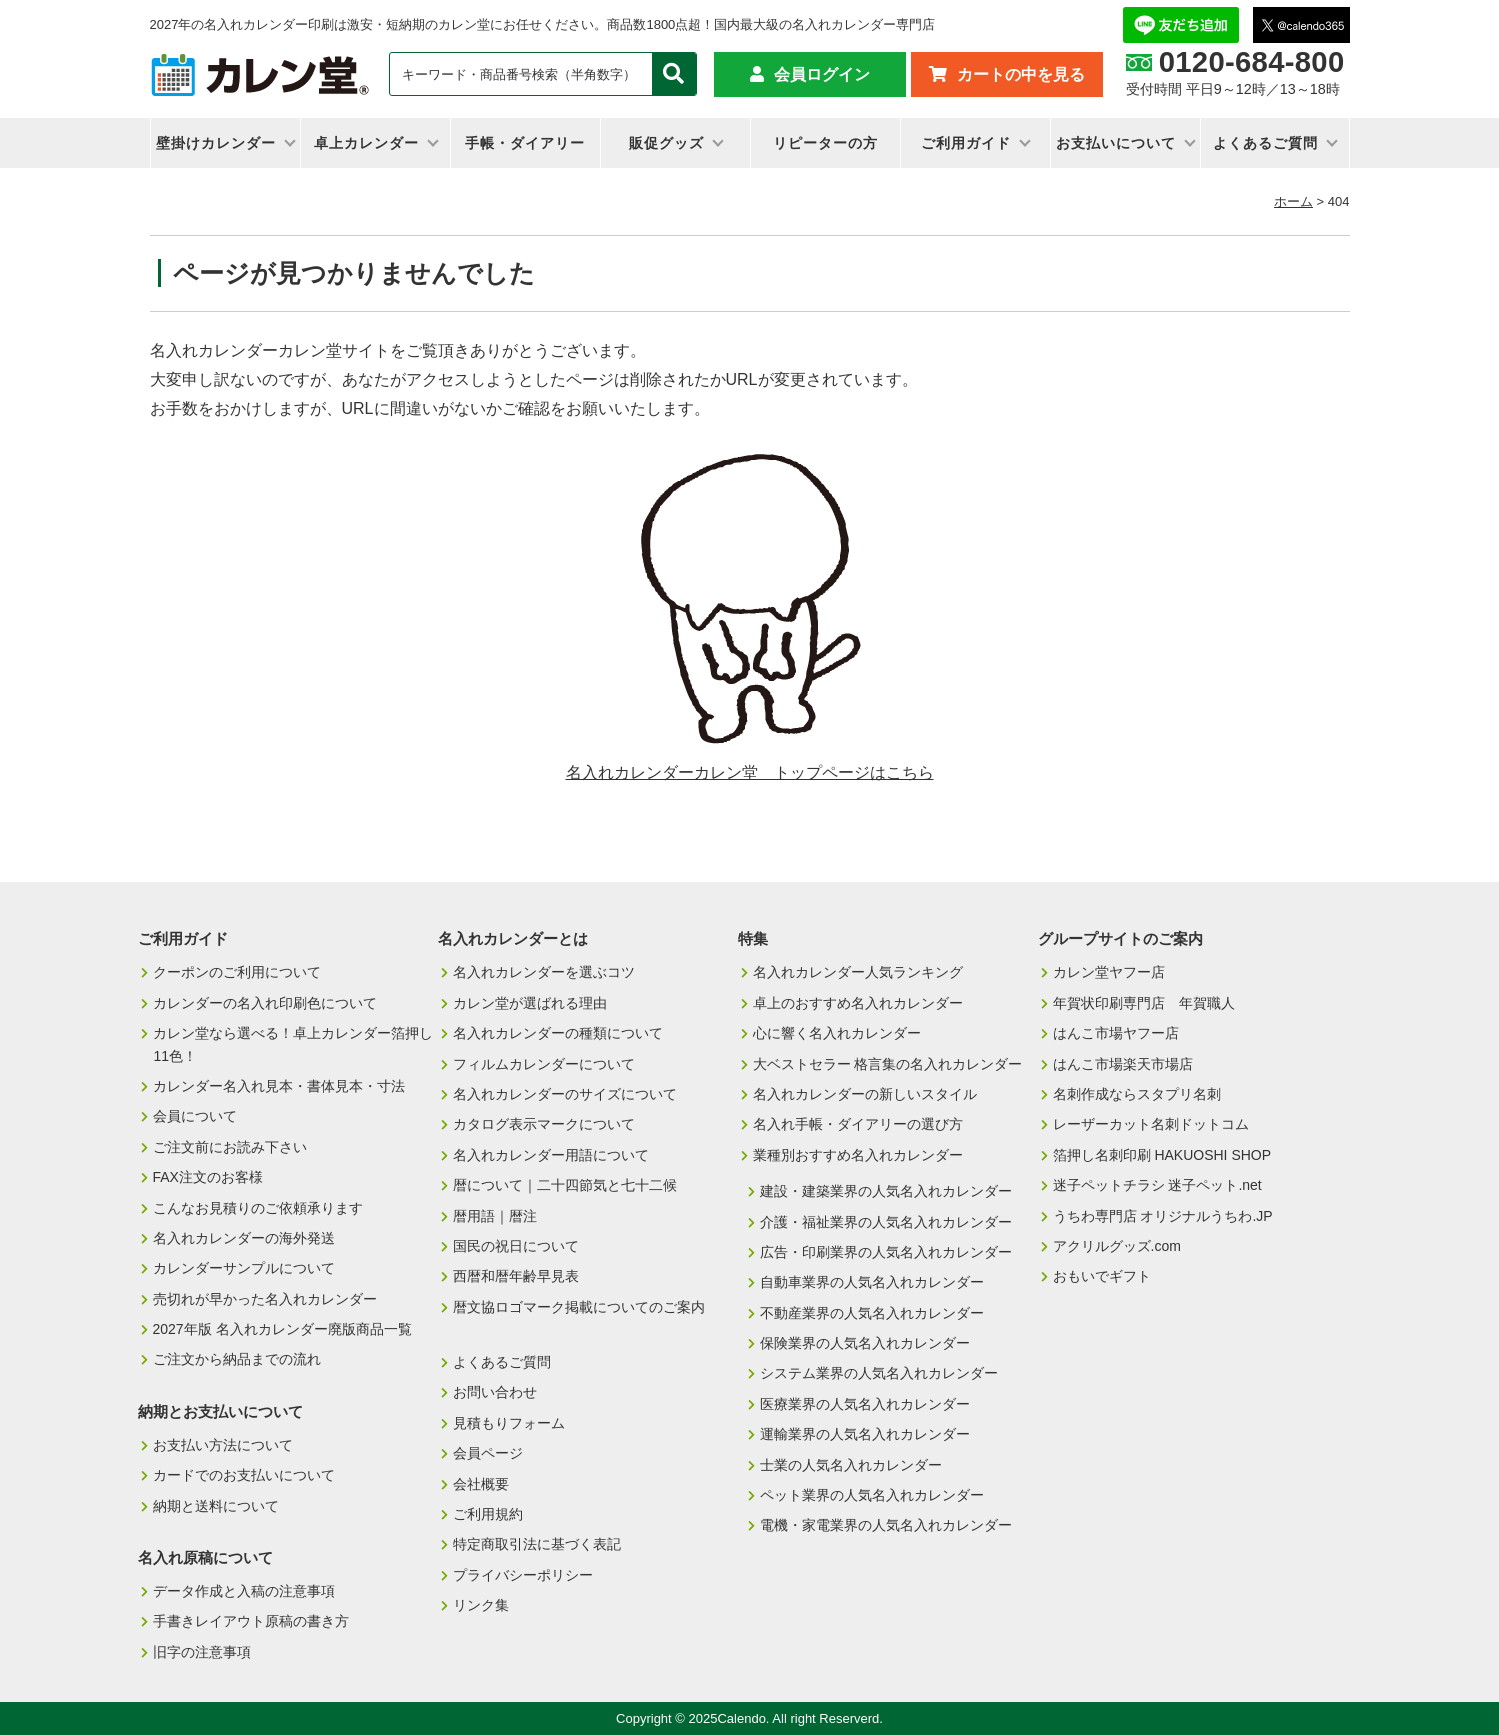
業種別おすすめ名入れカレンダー (858, 1155)
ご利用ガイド (966, 143)
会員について (195, 1116)
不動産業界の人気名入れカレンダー (872, 1313)
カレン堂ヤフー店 (1109, 972)
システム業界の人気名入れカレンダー (879, 1373)
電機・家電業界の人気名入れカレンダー (886, 1525)
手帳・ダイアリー (525, 143)
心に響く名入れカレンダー (837, 1033)
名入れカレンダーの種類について (558, 1033)
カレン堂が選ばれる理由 (530, 1003)
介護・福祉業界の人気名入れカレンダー (886, 1222)
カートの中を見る (1021, 74)
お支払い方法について (223, 1445)
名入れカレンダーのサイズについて (565, 1094)
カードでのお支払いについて (244, 1475)
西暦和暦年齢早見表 (516, 1276)
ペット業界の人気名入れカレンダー (872, 1495)
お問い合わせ (495, 1392)
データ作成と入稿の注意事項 (244, 1591)
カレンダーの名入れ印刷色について (265, 1003)
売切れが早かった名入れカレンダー (265, 1299)
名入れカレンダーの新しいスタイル (865, 1094)
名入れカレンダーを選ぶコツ (544, 972)
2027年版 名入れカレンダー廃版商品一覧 (282, 1329)
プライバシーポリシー (523, 1575)
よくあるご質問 (1265, 143)
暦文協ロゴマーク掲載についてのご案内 (579, 1307)
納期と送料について (216, 1506)
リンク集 (481, 1605)
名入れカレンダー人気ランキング (858, 972)
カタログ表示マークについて (544, 1124)
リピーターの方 (825, 143)
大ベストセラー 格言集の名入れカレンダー (888, 1064)
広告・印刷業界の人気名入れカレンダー (886, 1252)
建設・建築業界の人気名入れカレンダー (886, 1191)
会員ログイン (822, 74)
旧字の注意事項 (202, 1652)
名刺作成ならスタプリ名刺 (1137, 1094)
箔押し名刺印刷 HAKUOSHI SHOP (1162, 1155)
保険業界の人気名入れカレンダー (865, 1343)
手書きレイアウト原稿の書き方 (251, 1621)
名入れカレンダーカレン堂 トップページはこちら (750, 772)
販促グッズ (666, 143)
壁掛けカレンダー (216, 143)
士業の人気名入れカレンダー (851, 1465)
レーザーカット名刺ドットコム (1151, 1124)
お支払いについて (1116, 143)
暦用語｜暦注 (495, 1216)
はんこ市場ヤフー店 (1116, 1033)
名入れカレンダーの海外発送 (244, 1238)
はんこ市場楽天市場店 (1123, 1064)
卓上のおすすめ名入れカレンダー (858, 1003)
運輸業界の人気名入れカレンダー (865, 1434)
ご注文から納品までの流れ (237, 1359)
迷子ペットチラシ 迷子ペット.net (1157, 1185)
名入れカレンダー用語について (551, 1155)
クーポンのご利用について (237, 972)
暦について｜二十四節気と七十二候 (565, 1185)
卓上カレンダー (366, 143)
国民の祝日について (516, 1246)
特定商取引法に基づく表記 (537, 1544)
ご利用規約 (488, 1514)
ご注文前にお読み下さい (230, 1147)
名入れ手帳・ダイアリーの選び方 (858, 1124)
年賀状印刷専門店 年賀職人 (1144, 1003)
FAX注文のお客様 (208, 1177)
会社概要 (481, 1484)
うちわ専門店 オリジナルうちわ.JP (1163, 1216)
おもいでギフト (1102, 1276)
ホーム (1293, 201)
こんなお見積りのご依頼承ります (258, 1208)
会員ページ (488, 1453)
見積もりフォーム (509, 1423)
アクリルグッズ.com (1117, 1246)
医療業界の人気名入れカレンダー (865, 1404)
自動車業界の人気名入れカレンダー (872, 1282)
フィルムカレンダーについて (544, 1064)
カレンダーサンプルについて (244, 1268)
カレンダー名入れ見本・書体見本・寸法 (279, 1086)
